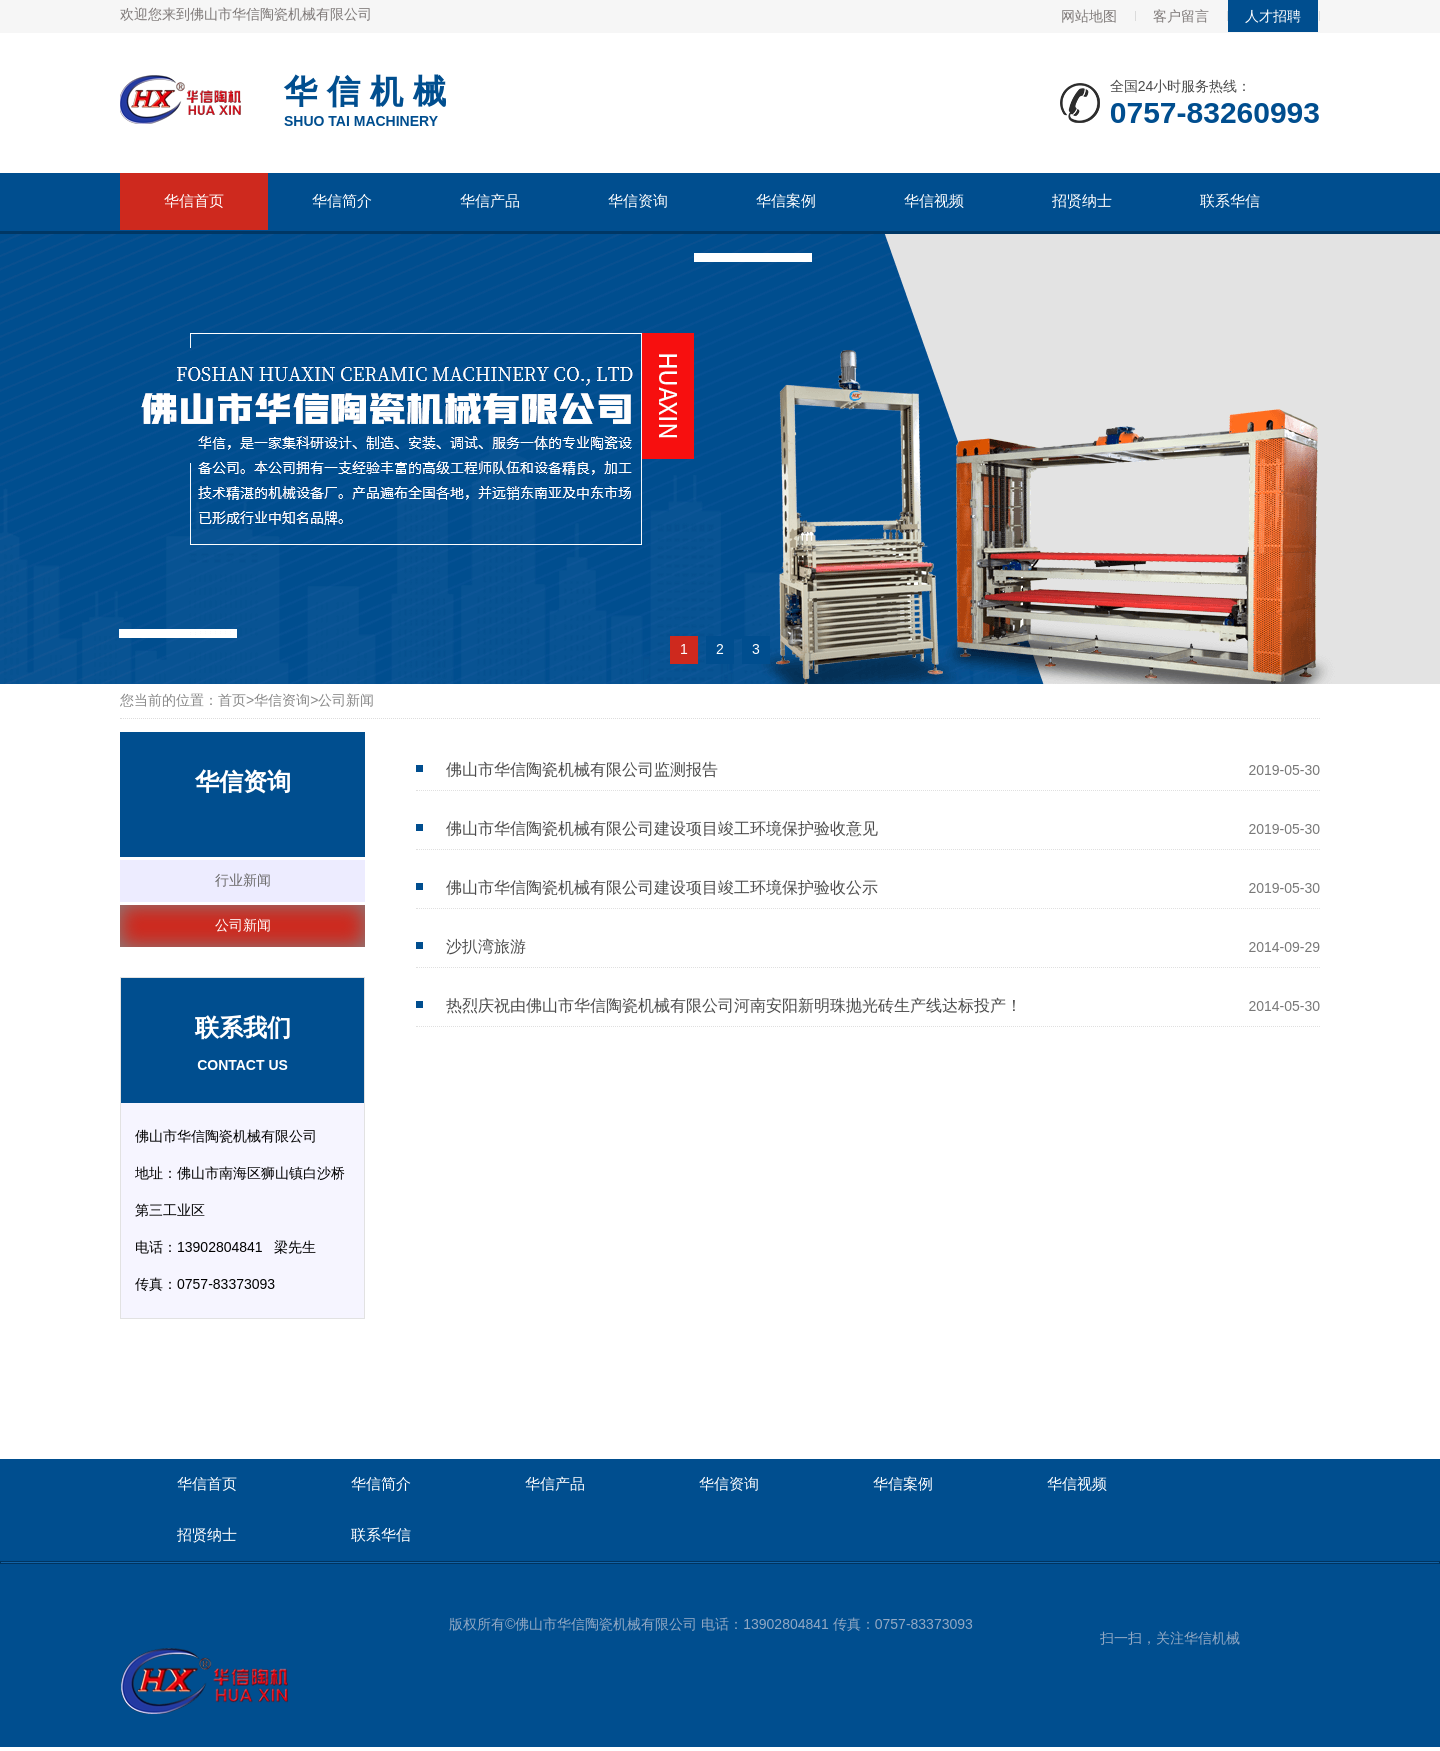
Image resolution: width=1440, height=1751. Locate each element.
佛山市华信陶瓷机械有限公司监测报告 (582, 769)
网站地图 (1089, 16)
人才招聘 (1273, 16)
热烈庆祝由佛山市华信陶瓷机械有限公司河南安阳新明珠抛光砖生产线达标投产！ (734, 1005)
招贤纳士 (1082, 200)
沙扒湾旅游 (486, 946)
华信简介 (342, 200)
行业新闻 (243, 880)
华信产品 (490, 200)
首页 (232, 700)
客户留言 (1181, 16)
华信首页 (194, 200)
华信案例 (786, 200)
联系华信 (1230, 200)
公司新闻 (243, 925)
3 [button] (756, 649)
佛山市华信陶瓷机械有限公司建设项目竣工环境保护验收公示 (662, 887)
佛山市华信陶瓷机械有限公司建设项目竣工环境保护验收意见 (662, 828)
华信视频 (934, 200)
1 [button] (684, 649)
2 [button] (720, 649)
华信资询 (638, 200)
